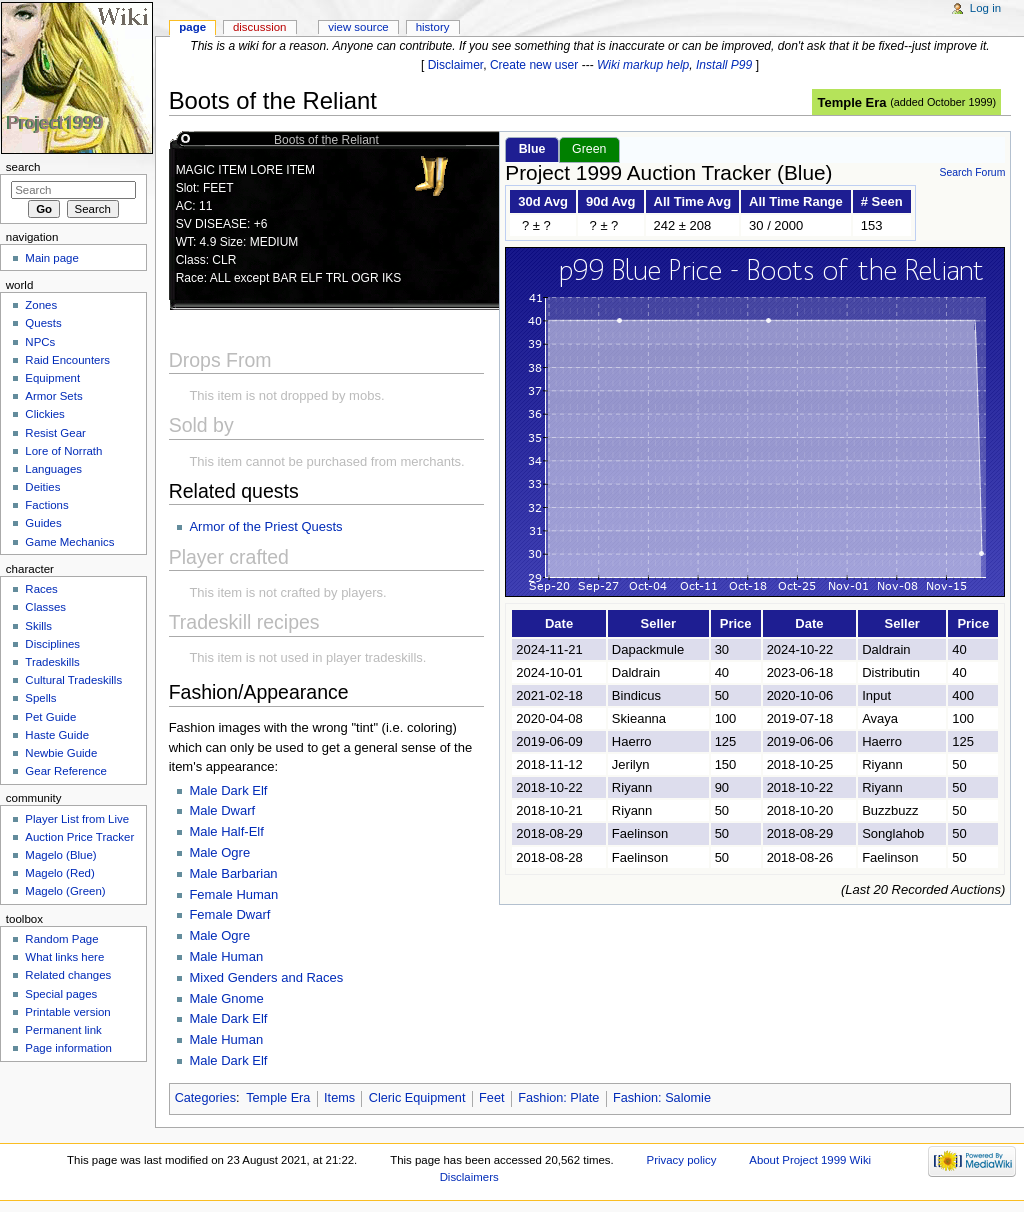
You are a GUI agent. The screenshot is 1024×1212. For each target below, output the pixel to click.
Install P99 (724, 65)
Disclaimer (456, 65)
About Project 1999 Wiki (810, 1160)
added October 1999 (943, 102)
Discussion (259, 27)
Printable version (67, 1012)
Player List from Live (77, 819)
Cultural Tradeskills (73, 680)
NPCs (40, 342)
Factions (46, 505)
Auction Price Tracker (79, 837)
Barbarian (249, 873)
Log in (985, 8)
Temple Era (851, 102)
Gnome (242, 998)
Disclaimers (469, 1177)
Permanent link (63, 1030)
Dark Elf (244, 790)
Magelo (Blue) (60, 855)
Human (257, 894)
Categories (205, 1098)
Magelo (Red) (59, 873)
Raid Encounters (67, 360)
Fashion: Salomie (662, 1098)
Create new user (534, 65)
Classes (45, 607)
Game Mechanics (69, 542)
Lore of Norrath (63, 451)
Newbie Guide (61, 753)
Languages (53, 469)
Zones (41, 305)
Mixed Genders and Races (266, 977)
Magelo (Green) (65, 891)
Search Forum (972, 172)
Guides (43, 523)
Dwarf (238, 810)
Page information (68, 1048)
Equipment (52, 378)
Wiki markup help (643, 65)
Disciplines (52, 644)
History (433, 27)
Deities (42, 487)
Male (205, 790)
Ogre (235, 852)
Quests (43, 323)
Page (192, 27)
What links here (64, 957)
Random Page (61, 939)
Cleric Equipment (417, 1098)
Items (339, 1098)
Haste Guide (57, 735)
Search (23, 167)
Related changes (68, 975)
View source (358, 27)
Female (212, 894)
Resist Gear (55, 433)
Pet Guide (50, 717)
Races (41, 589)
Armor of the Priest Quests (265, 526)
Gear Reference (66, 771)
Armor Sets (53, 396)
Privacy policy (682, 1160)
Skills (38, 626)
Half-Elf (242, 831)
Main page (52, 258)
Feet (491, 1098)
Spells (40, 698)
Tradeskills (52, 662)
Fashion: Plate (558, 1098)
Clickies (44, 414)
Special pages (61, 994)
